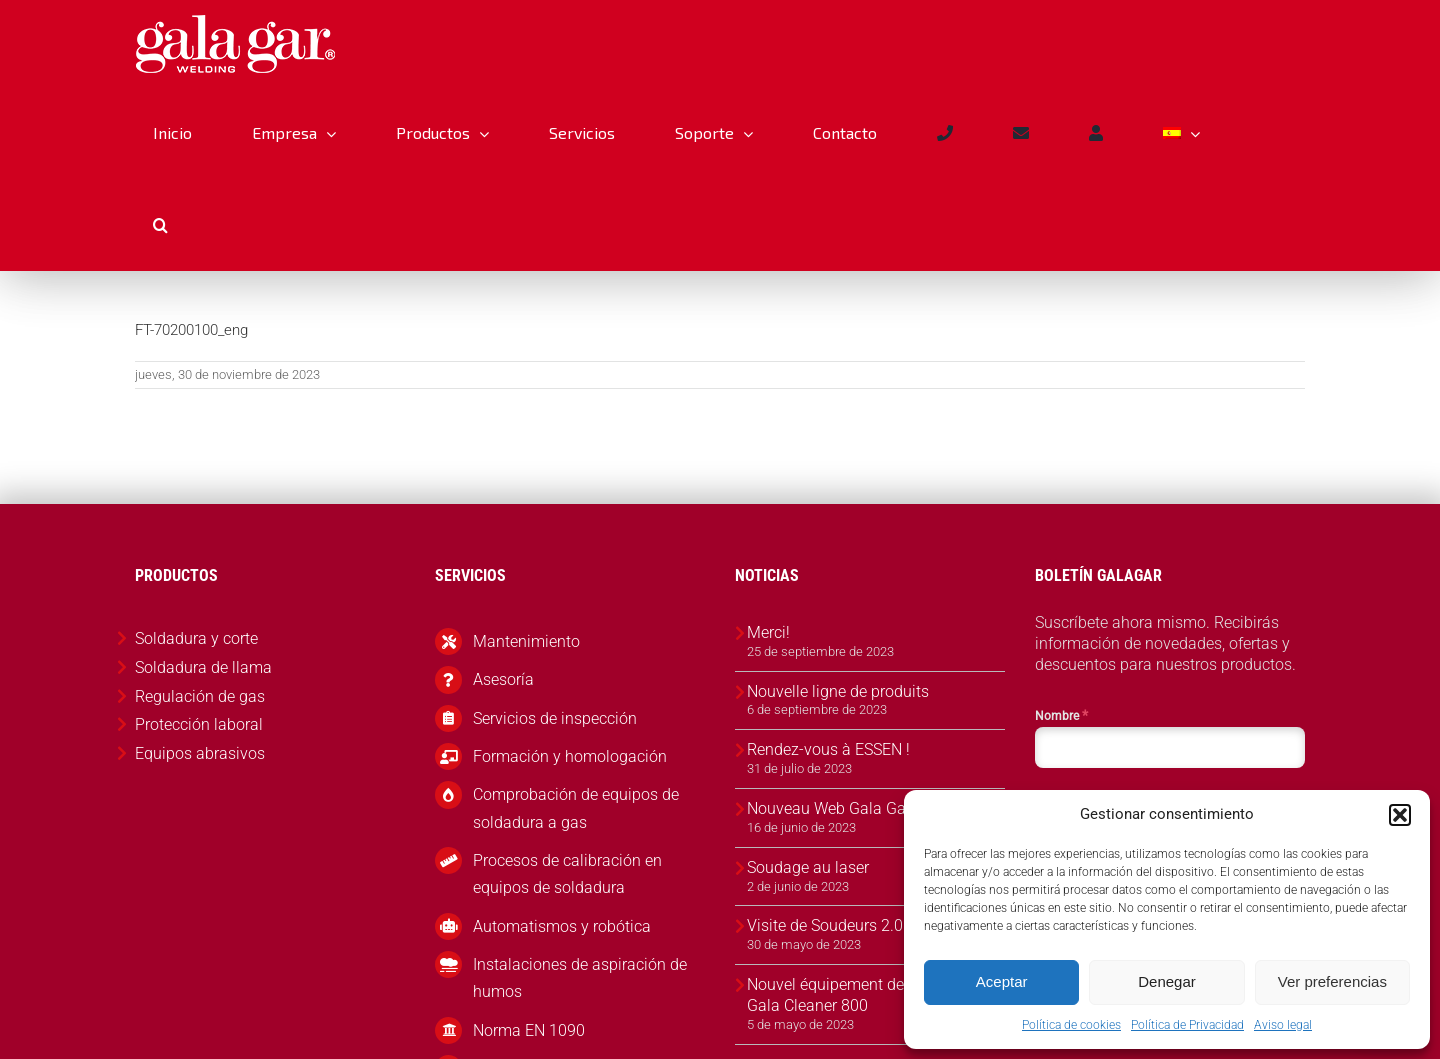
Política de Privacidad (1187, 1025)
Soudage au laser (808, 867)
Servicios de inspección (555, 718)
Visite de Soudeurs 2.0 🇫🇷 (837, 925)
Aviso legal (1283, 1025)
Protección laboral (199, 724)
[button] (1400, 815)
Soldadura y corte (196, 638)
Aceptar (1002, 981)
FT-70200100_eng (191, 330)
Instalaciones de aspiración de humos (580, 978)
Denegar (1167, 981)
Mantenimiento (526, 641)
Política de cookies (1071, 1025)
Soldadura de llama (203, 667)
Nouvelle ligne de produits (838, 691)
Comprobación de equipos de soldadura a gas (576, 808)
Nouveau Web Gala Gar (829, 808)
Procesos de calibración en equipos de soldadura (567, 874)
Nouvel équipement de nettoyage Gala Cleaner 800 (862, 995)
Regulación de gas (200, 696)
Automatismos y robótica (562, 926)
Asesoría (503, 679)
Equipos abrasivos (200, 753)
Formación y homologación (570, 756)
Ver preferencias (1332, 981)
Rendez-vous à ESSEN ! (828, 749)
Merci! (768, 632)
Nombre (1061, 715)
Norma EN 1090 (529, 1030)
